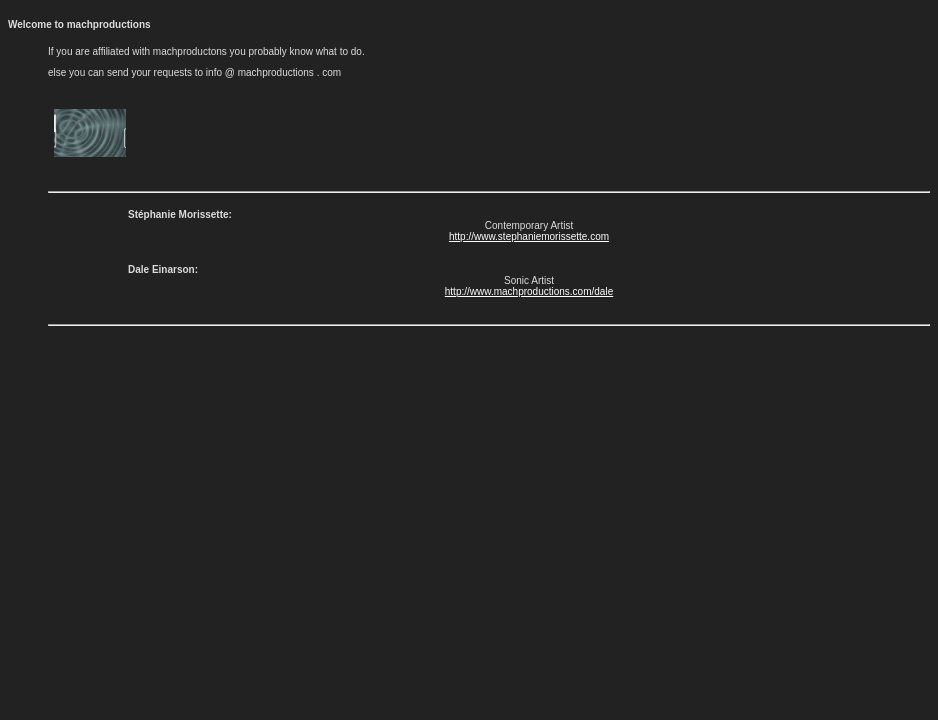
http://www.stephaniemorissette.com (529, 236)
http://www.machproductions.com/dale (529, 291)
